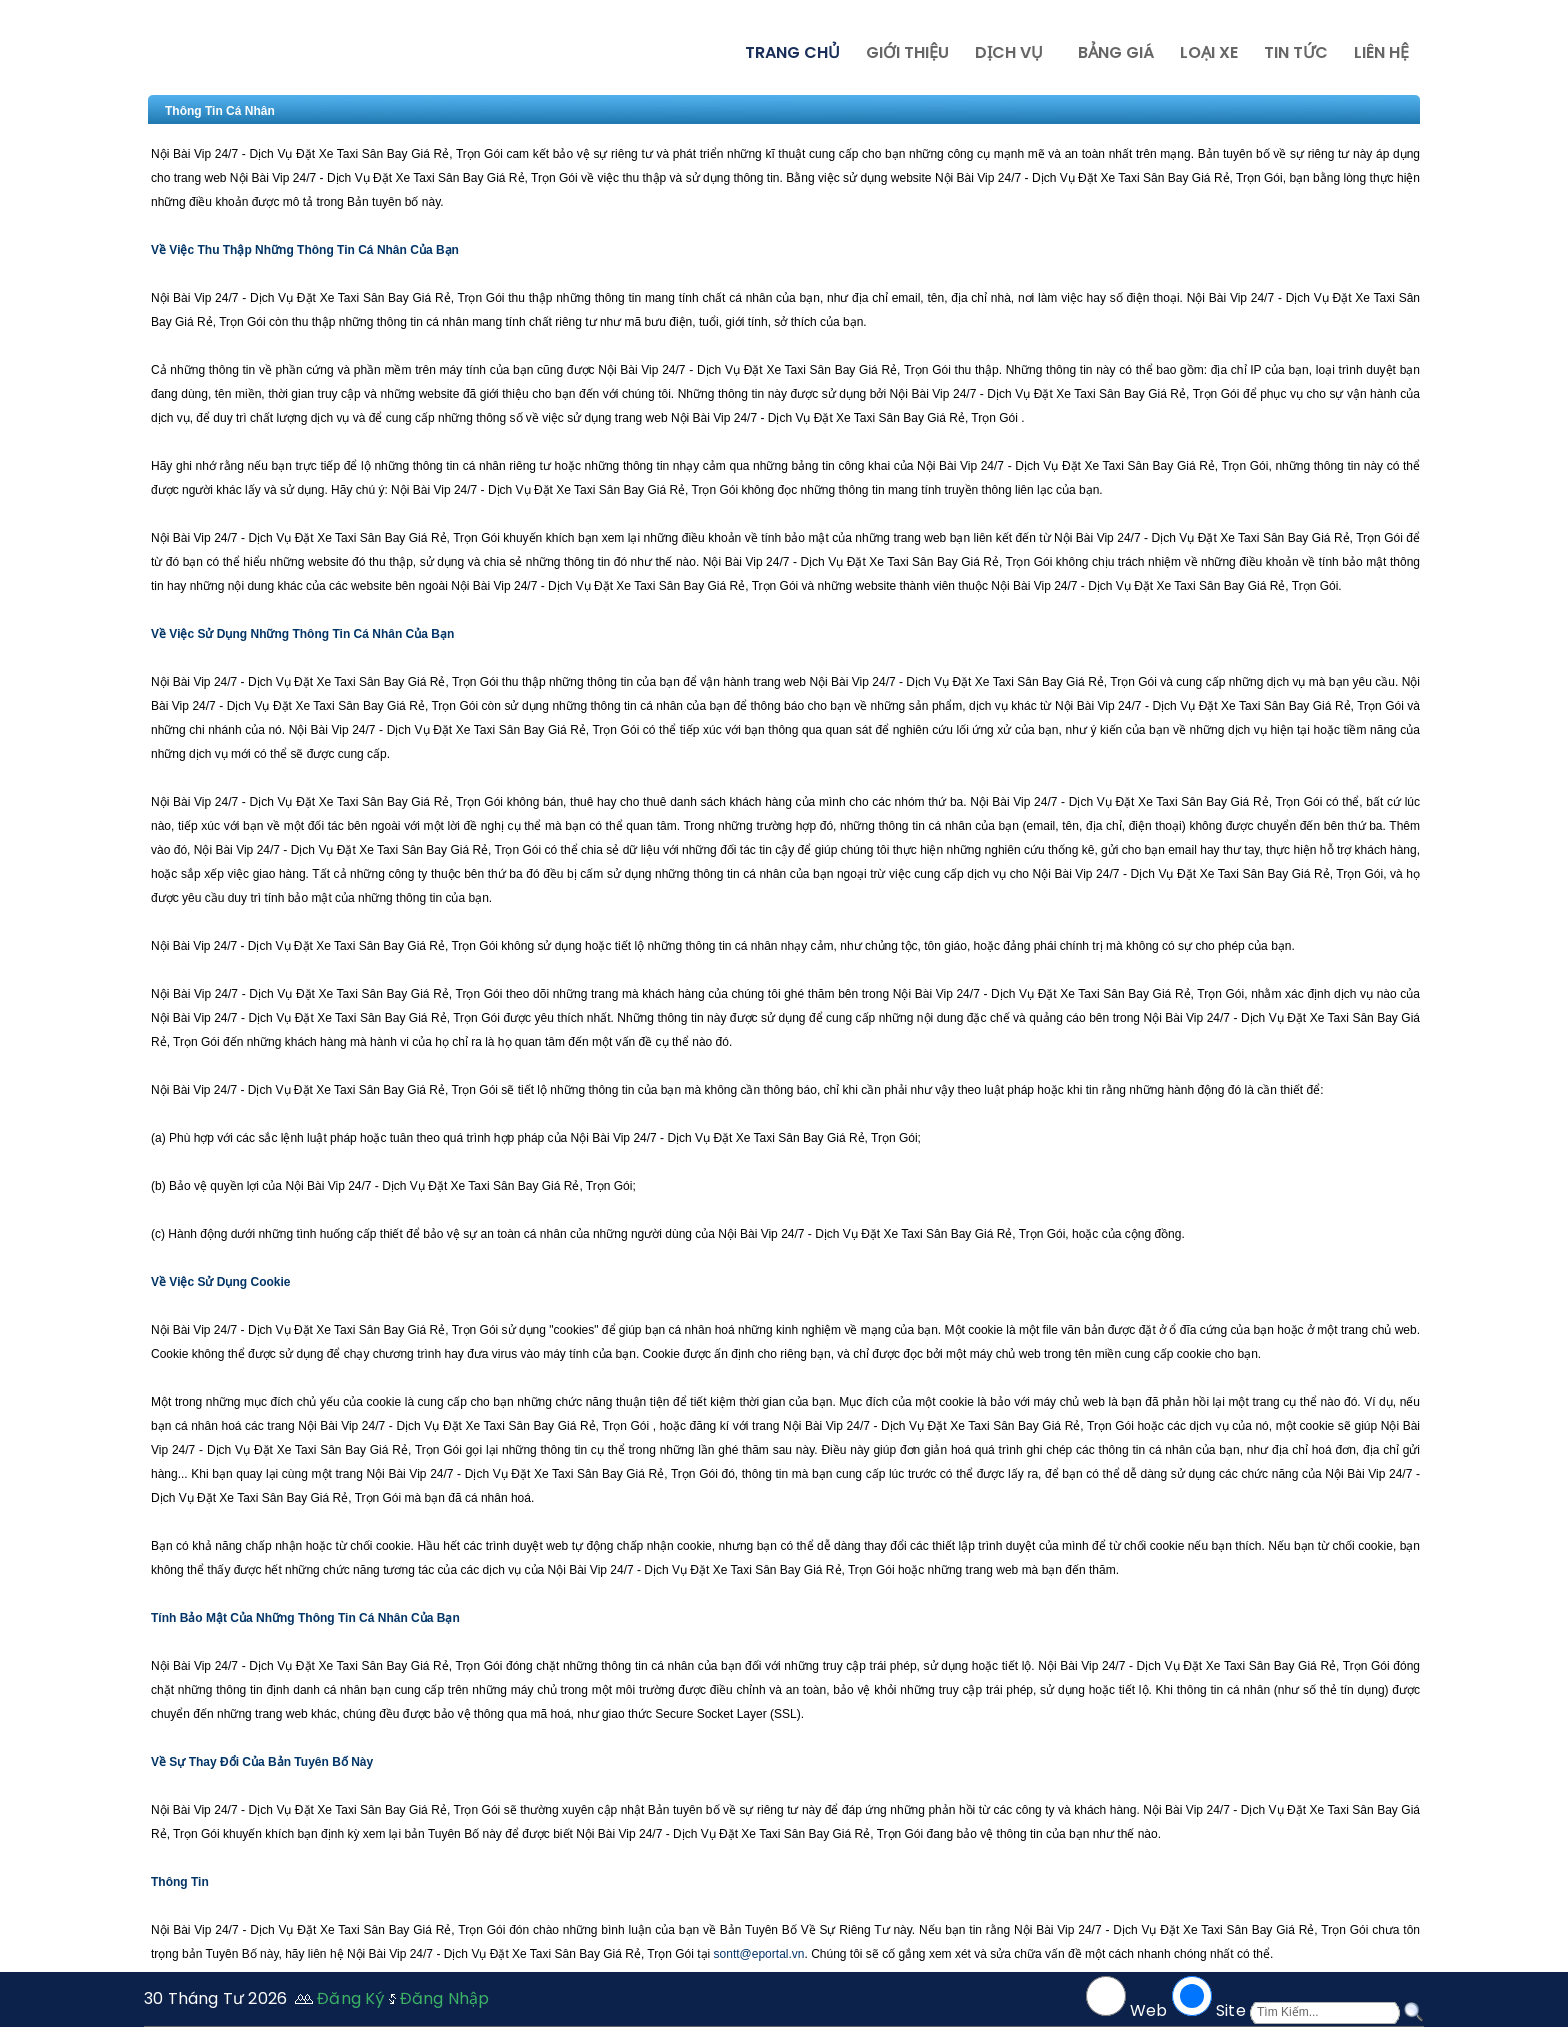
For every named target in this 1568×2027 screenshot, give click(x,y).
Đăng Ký (350, 1998)
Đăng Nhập (445, 1998)
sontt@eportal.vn (759, 1954)
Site (1231, 2010)
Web (1149, 2010)
